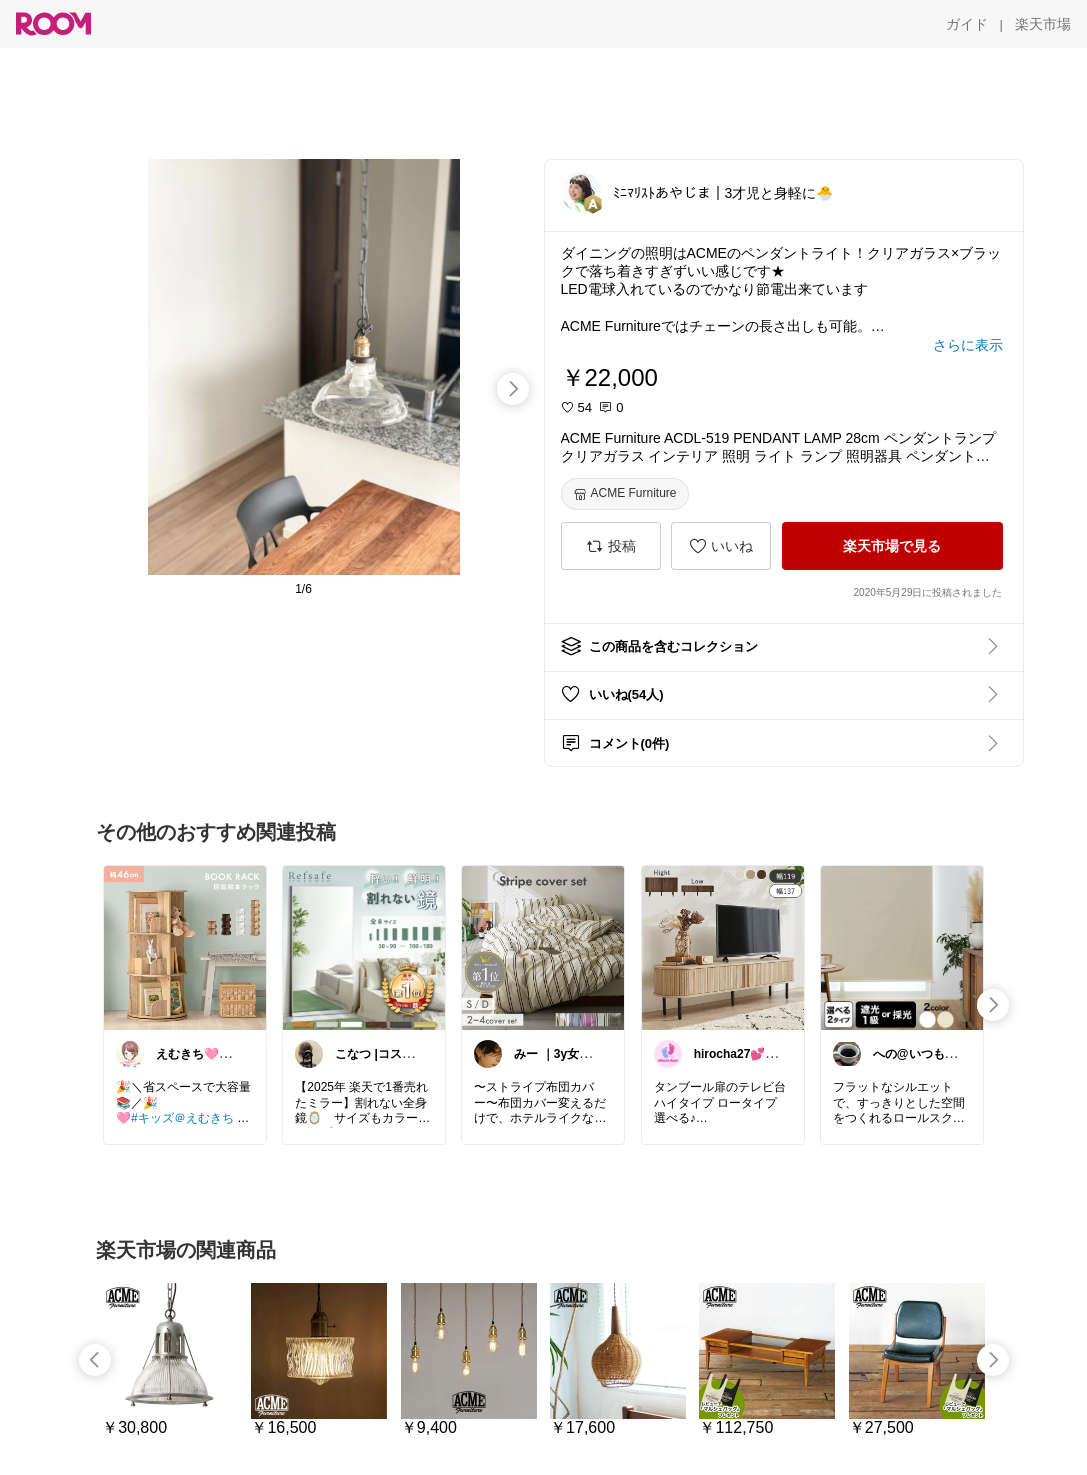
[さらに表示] (968, 345)
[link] (185, 947)
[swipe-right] (513, 389)
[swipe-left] (95, 1360)
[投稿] (611, 546)
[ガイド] (967, 24)
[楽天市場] (1043, 24)
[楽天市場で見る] (892, 546)
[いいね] (721, 546)
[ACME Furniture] (625, 494)
